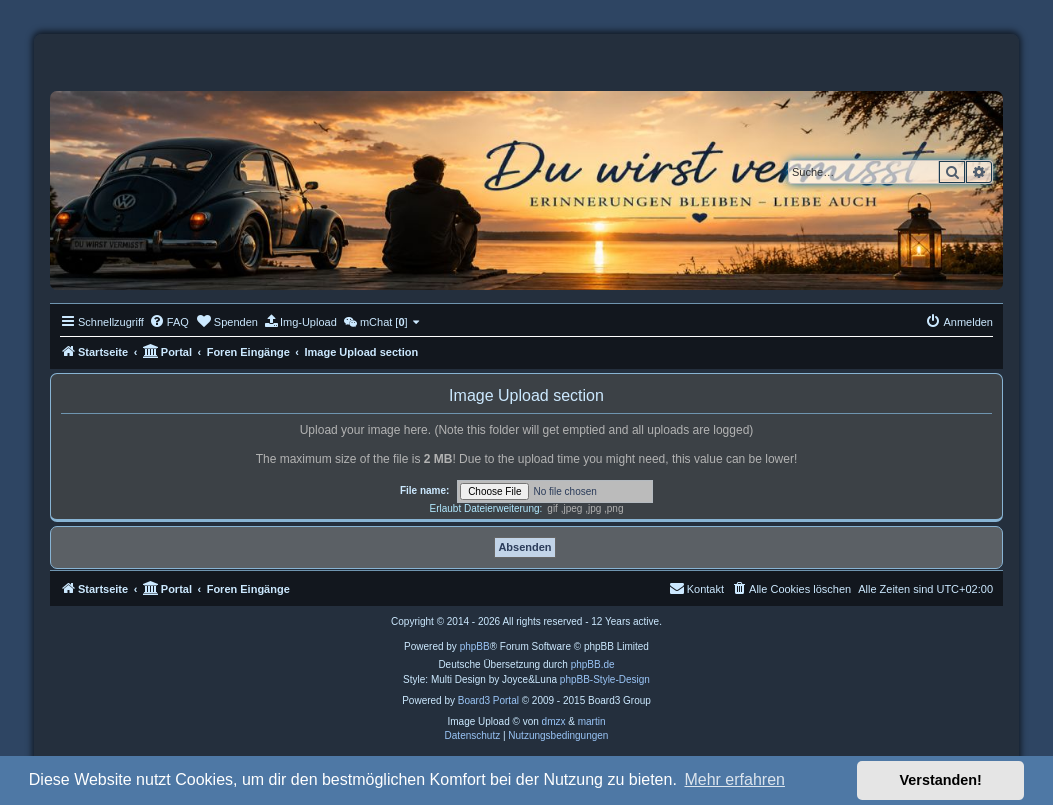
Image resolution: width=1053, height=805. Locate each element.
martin (592, 721)
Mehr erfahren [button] (734, 779)
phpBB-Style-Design (605, 679)
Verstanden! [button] (941, 780)
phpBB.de (593, 664)
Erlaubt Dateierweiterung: (485, 508)
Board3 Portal (488, 700)
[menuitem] (169, 322)
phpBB (475, 646)
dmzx (554, 721)
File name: (424, 490)
